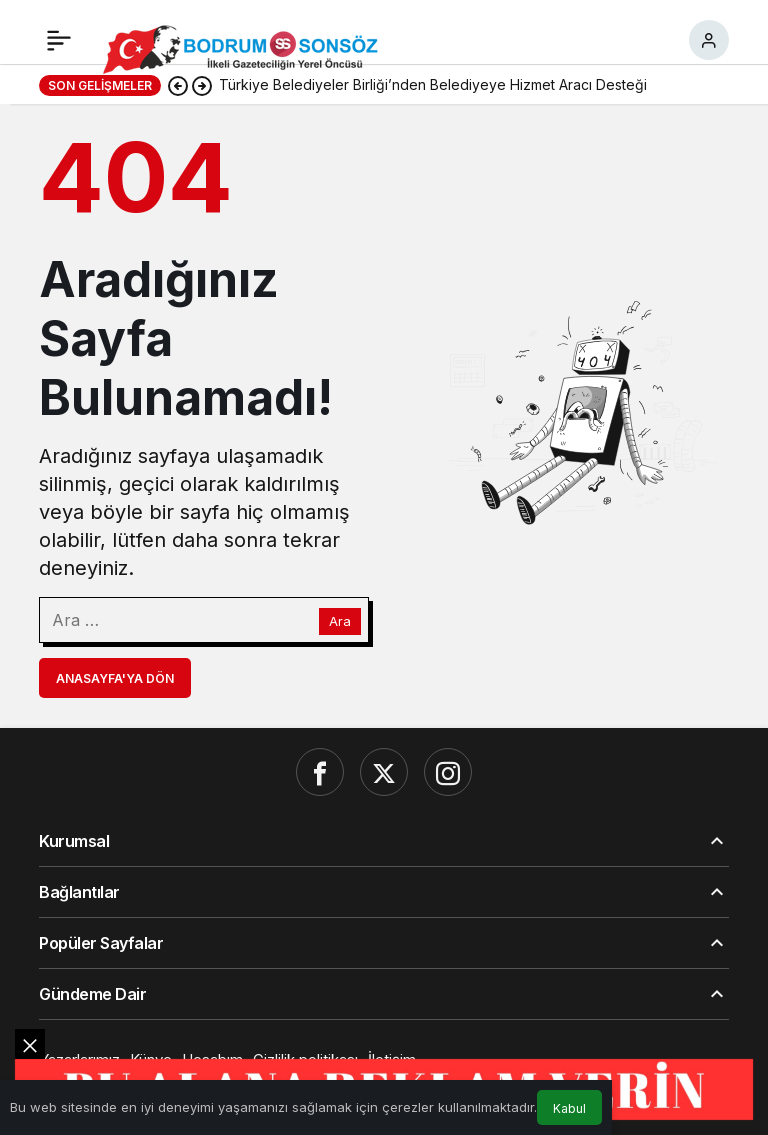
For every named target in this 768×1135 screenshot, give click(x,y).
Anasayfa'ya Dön (115, 678)
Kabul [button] (569, 1108)
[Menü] (59, 40)
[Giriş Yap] (709, 40)
